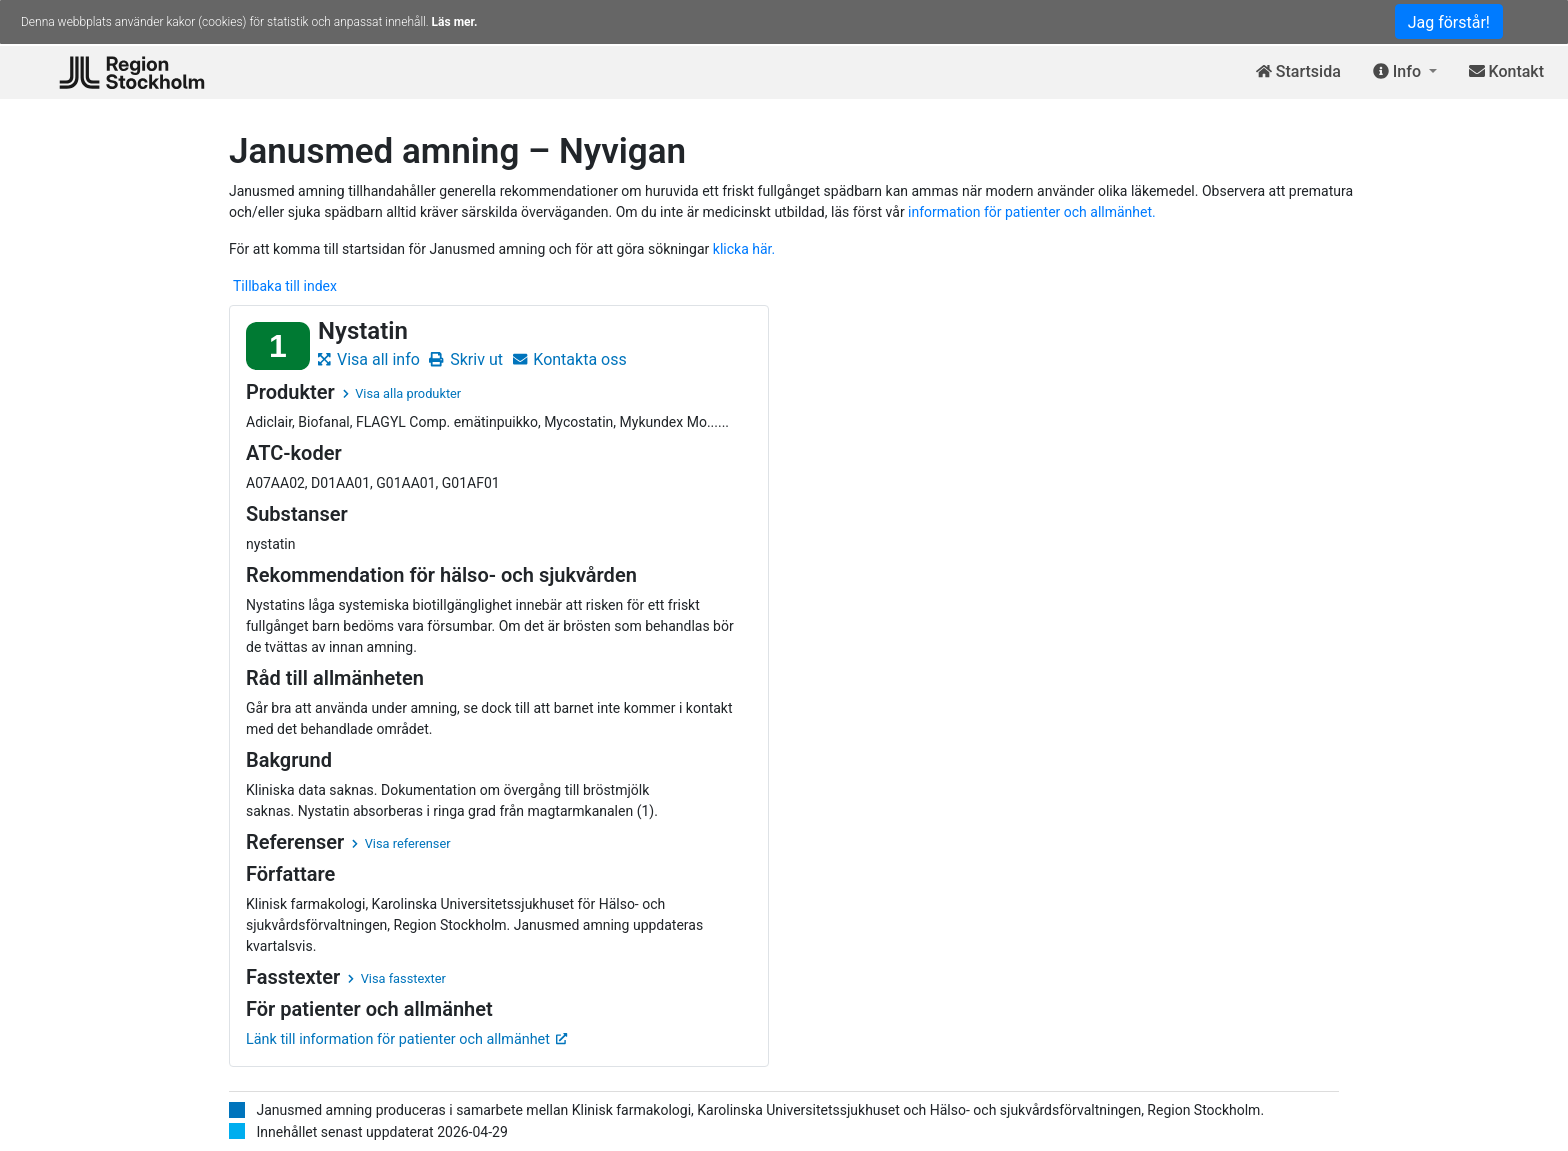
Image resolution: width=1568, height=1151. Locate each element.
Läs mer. (455, 22)
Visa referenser (401, 843)
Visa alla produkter (402, 393)
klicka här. (744, 249)
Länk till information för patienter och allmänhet (407, 1039)
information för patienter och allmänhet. (1032, 212)
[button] (1405, 72)
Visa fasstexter (397, 978)
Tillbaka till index (285, 286)
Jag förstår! (1449, 22)
